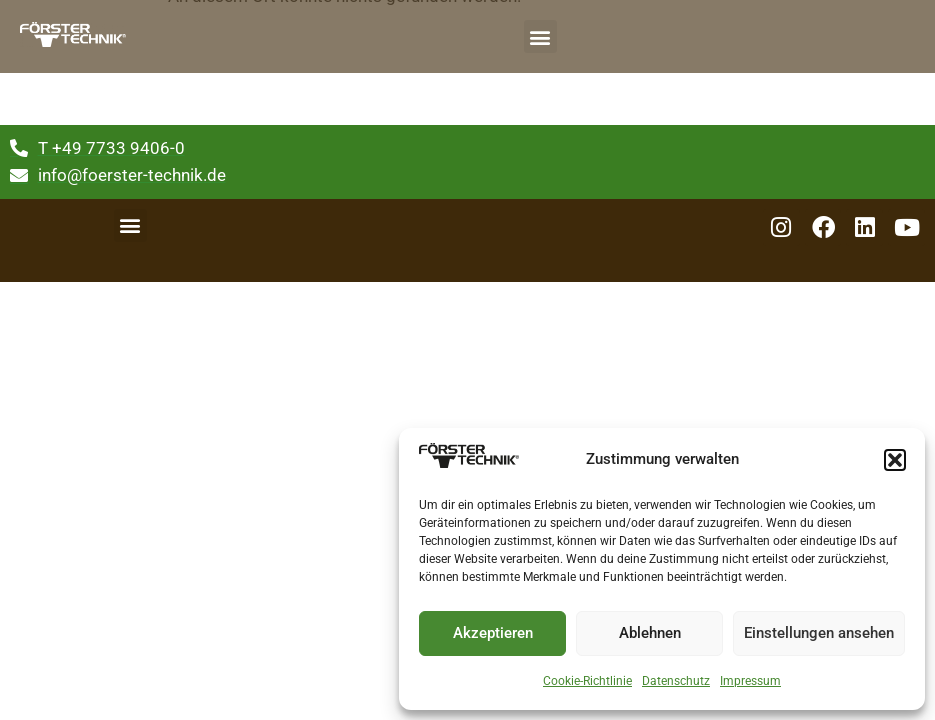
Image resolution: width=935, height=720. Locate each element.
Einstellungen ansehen (819, 633)
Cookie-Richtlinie (587, 681)
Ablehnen (650, 633)
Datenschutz (676, 681)
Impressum (750, 681)
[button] (895, 460)
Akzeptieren (493, 633)
